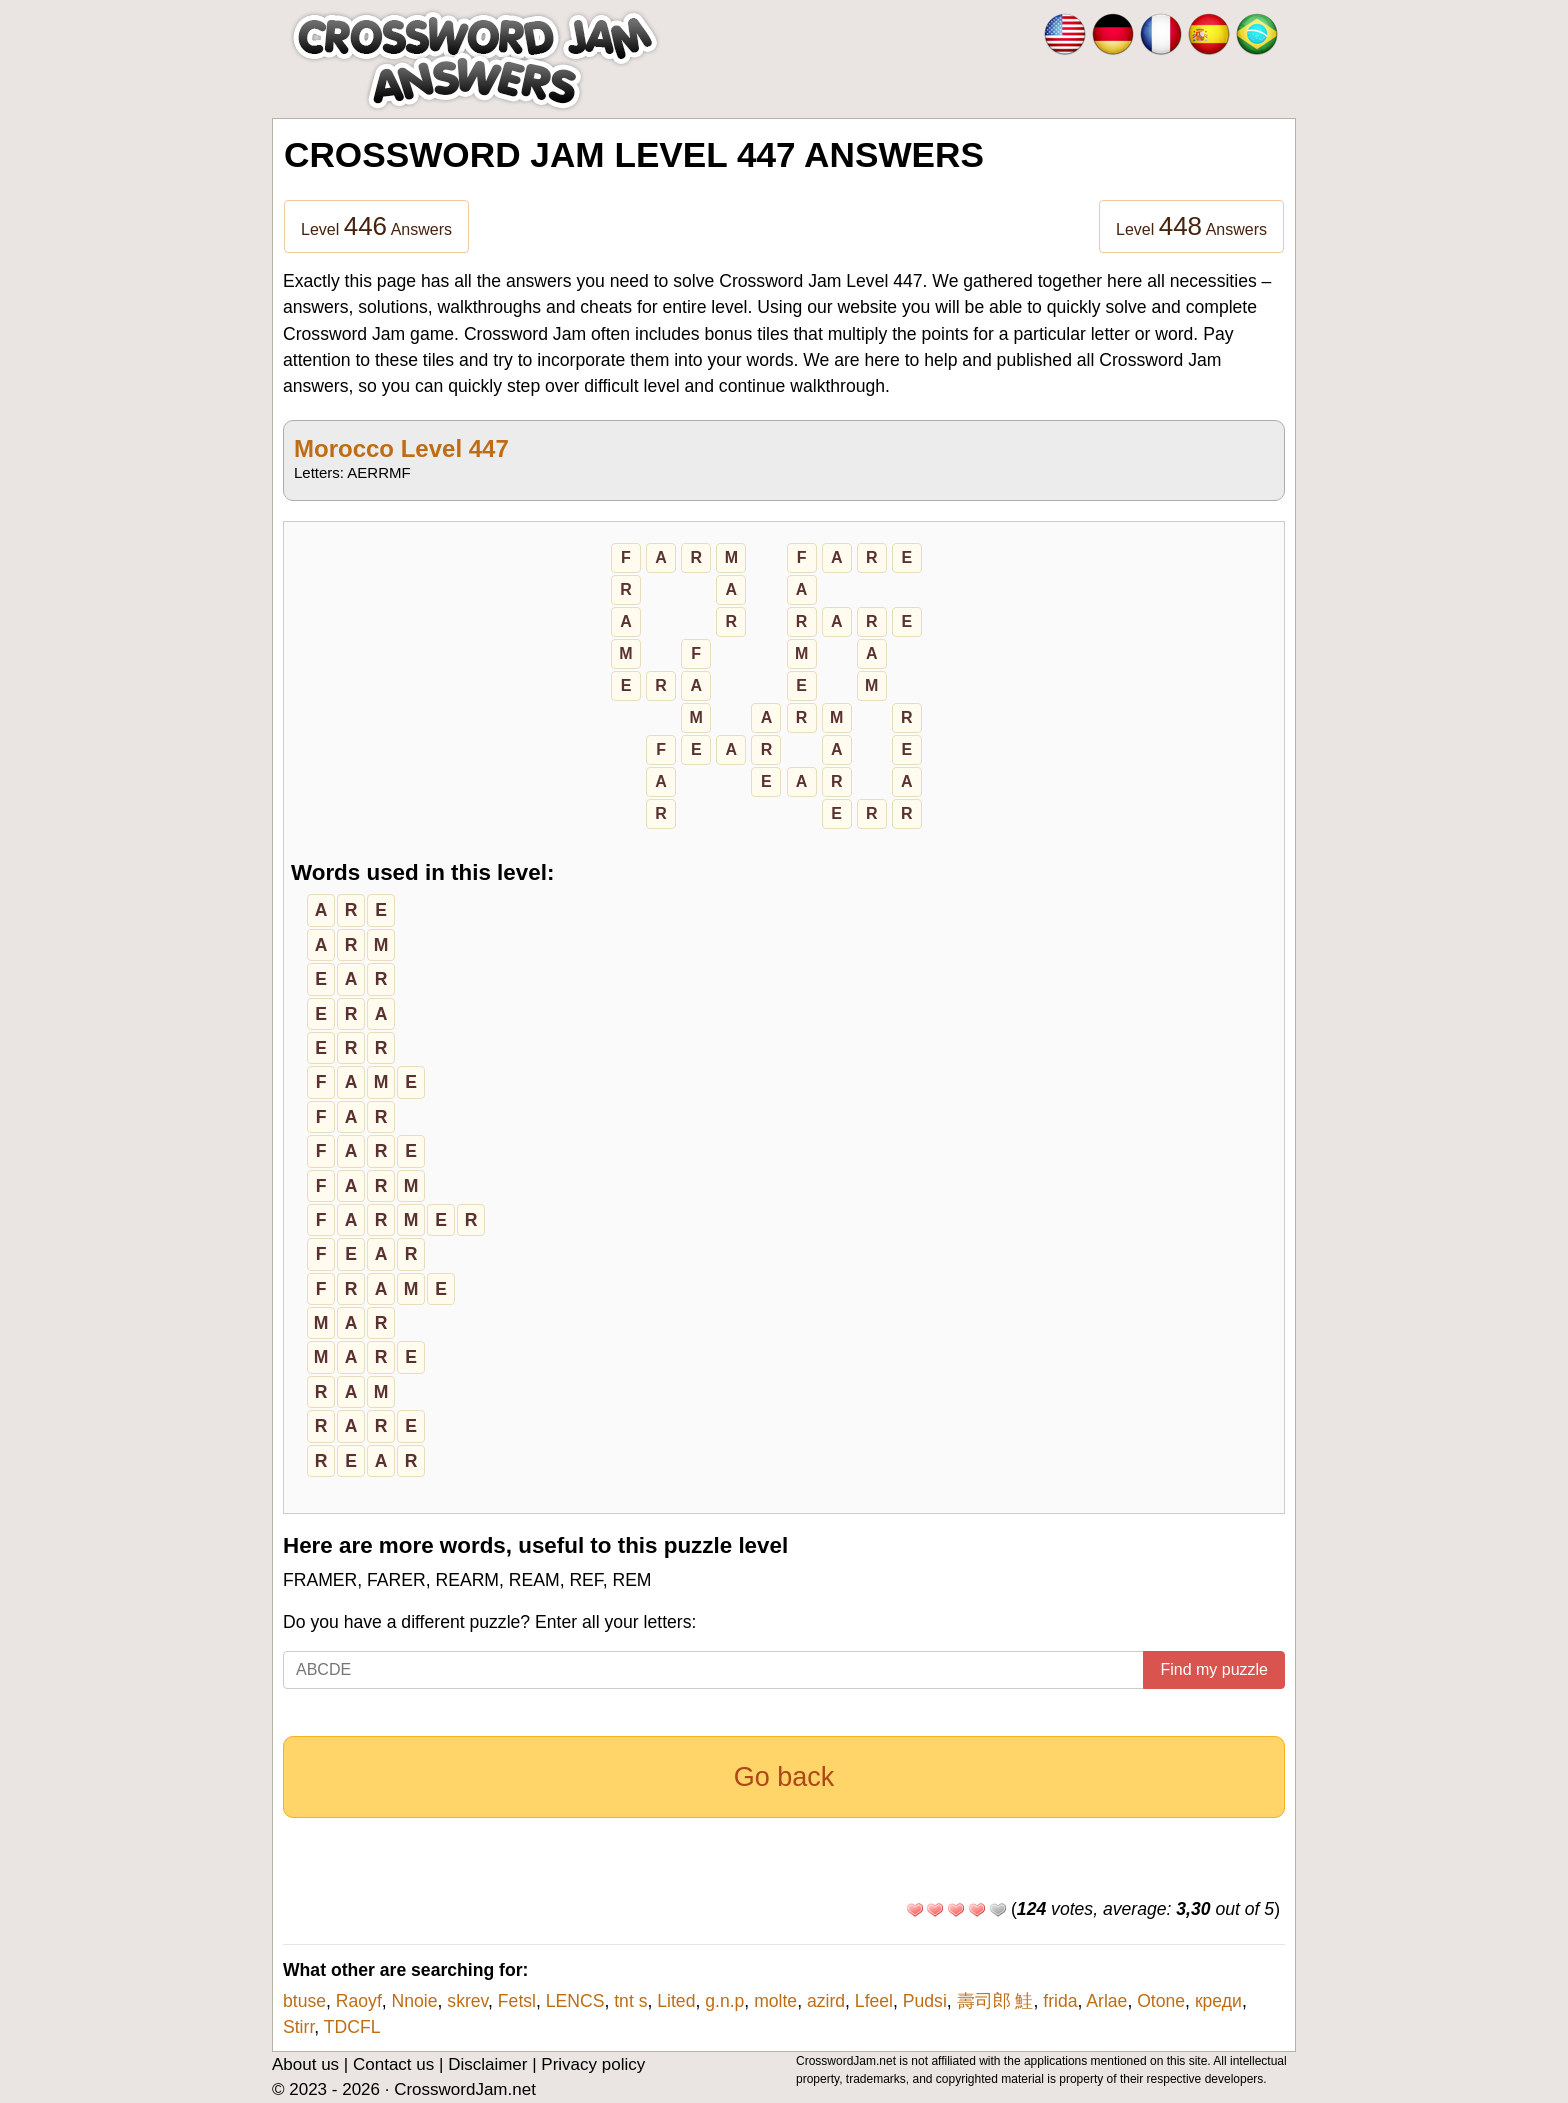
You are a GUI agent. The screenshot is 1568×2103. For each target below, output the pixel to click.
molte (775, 2001)
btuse (304, 2001)
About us (305, 2064)
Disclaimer (487, 2064)
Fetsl (517, 2001)
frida (1060, 2001)
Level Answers (376, 226)
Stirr (298, 2027)
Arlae (1106, 2001)
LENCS (575, 2001)
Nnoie (415, 2001)
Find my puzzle (1214, 1669)
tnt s (630, 2001)
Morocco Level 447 (401, 448)
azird (826, 2001)
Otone (1161, 2001)
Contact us (393, 2064)
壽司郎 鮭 (995, 2001)
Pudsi (925, 2001)
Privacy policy (593, 2064)
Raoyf (359, 2001)
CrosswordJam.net (465, 2089)
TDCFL (352, 2027)
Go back (784, 1777)
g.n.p (724, 2001)
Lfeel (874, 2001)
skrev (467, 2001)
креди (1218, 2001)
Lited (676, 2001)
